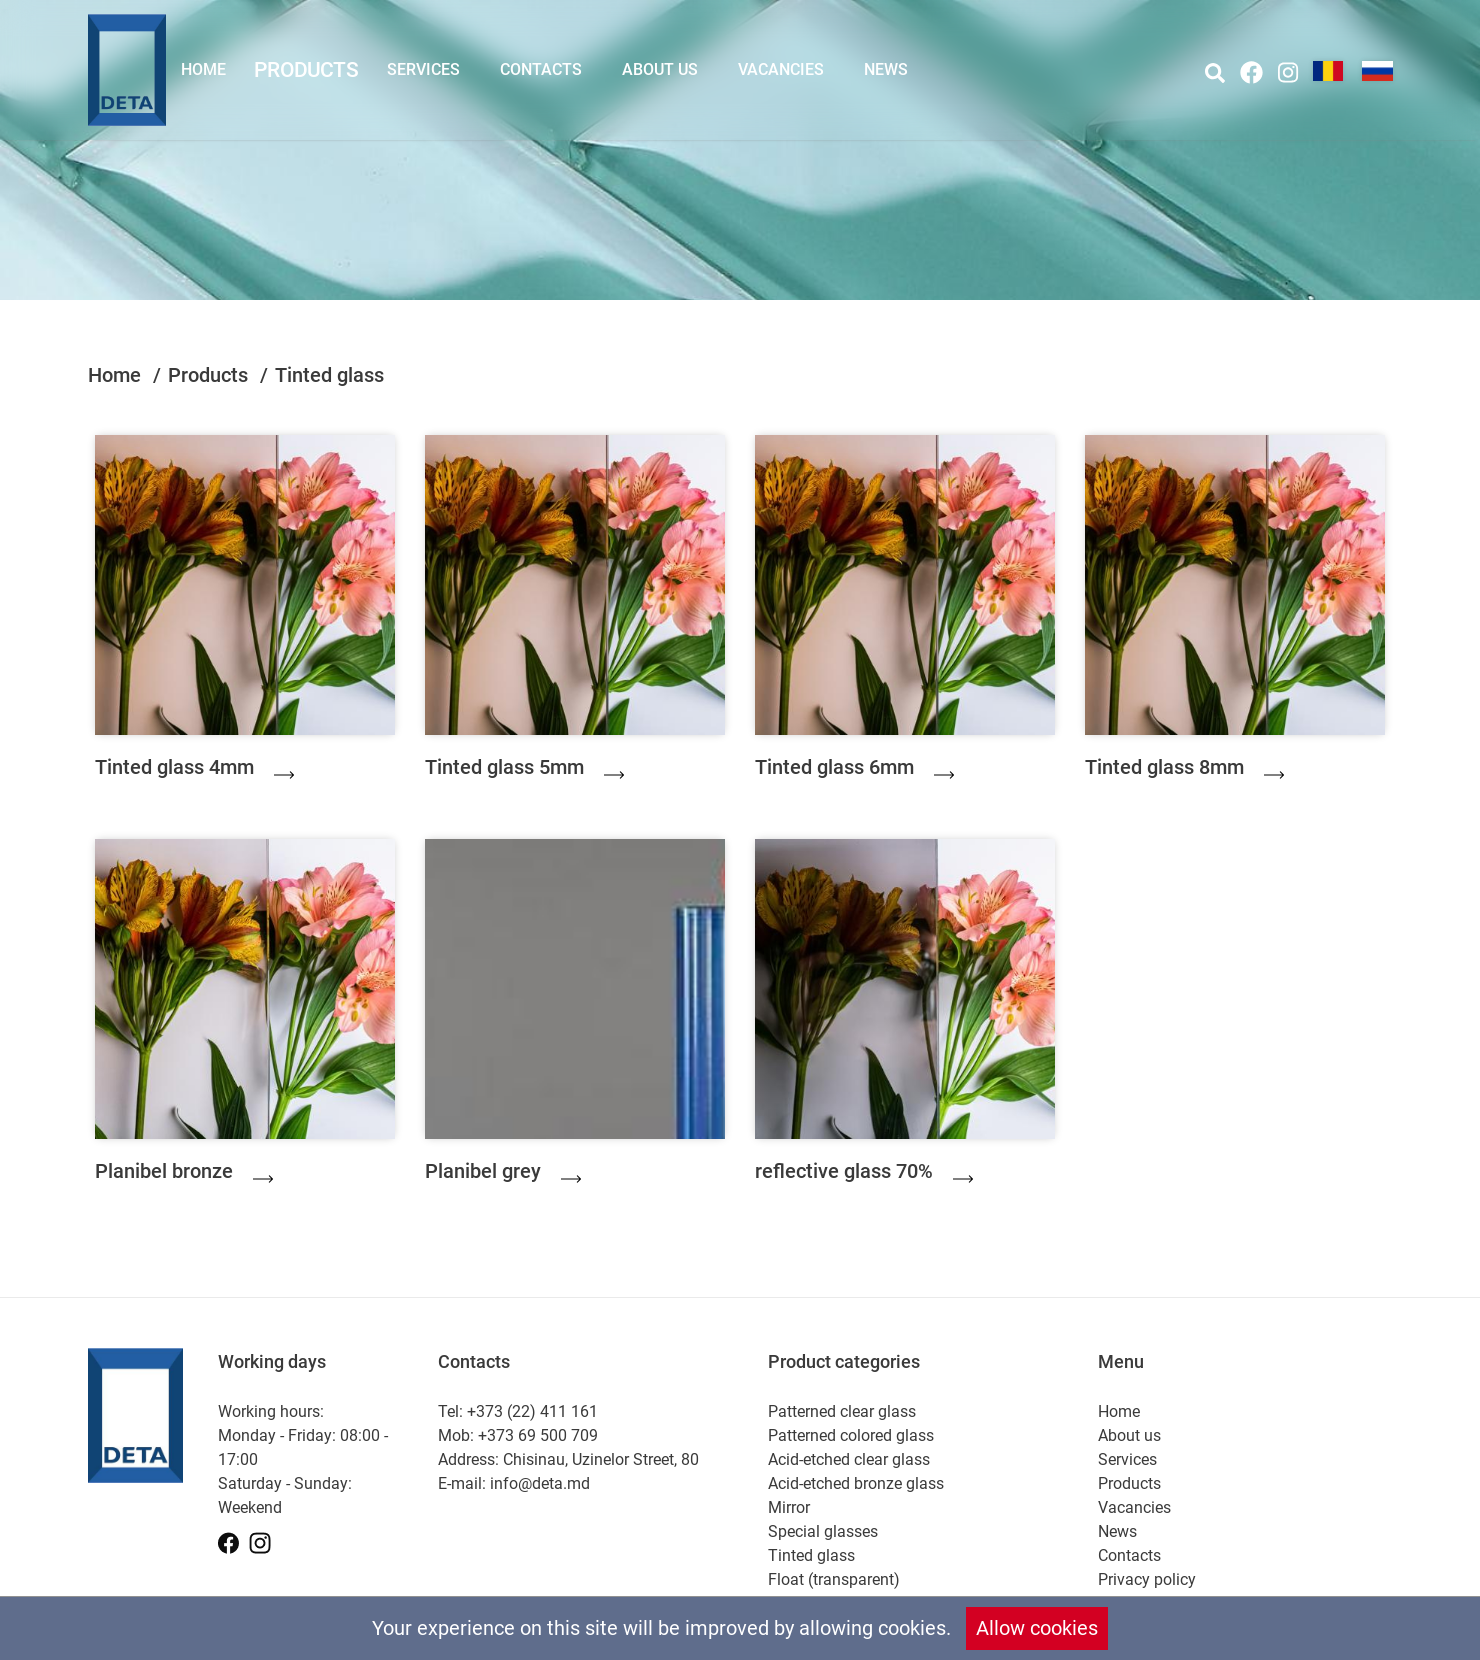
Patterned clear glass (842, 1411)
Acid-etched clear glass (849, 1459)
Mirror (789, 1507)
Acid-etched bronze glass (856, 1483)
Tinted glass (811, 1555)
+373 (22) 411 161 (532, 1411)
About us (660, 69)
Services (423, 69)
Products (306, 69)
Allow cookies (1037, 1628)
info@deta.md (540, 1483)
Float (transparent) (834, 1579)
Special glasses (823, 1531)
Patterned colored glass (851, 1435)
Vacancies (781, 69)
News (886, 69)
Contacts (541, 69)
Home (203, 69)
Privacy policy (1147, 1579)
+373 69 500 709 (538, 1435)
